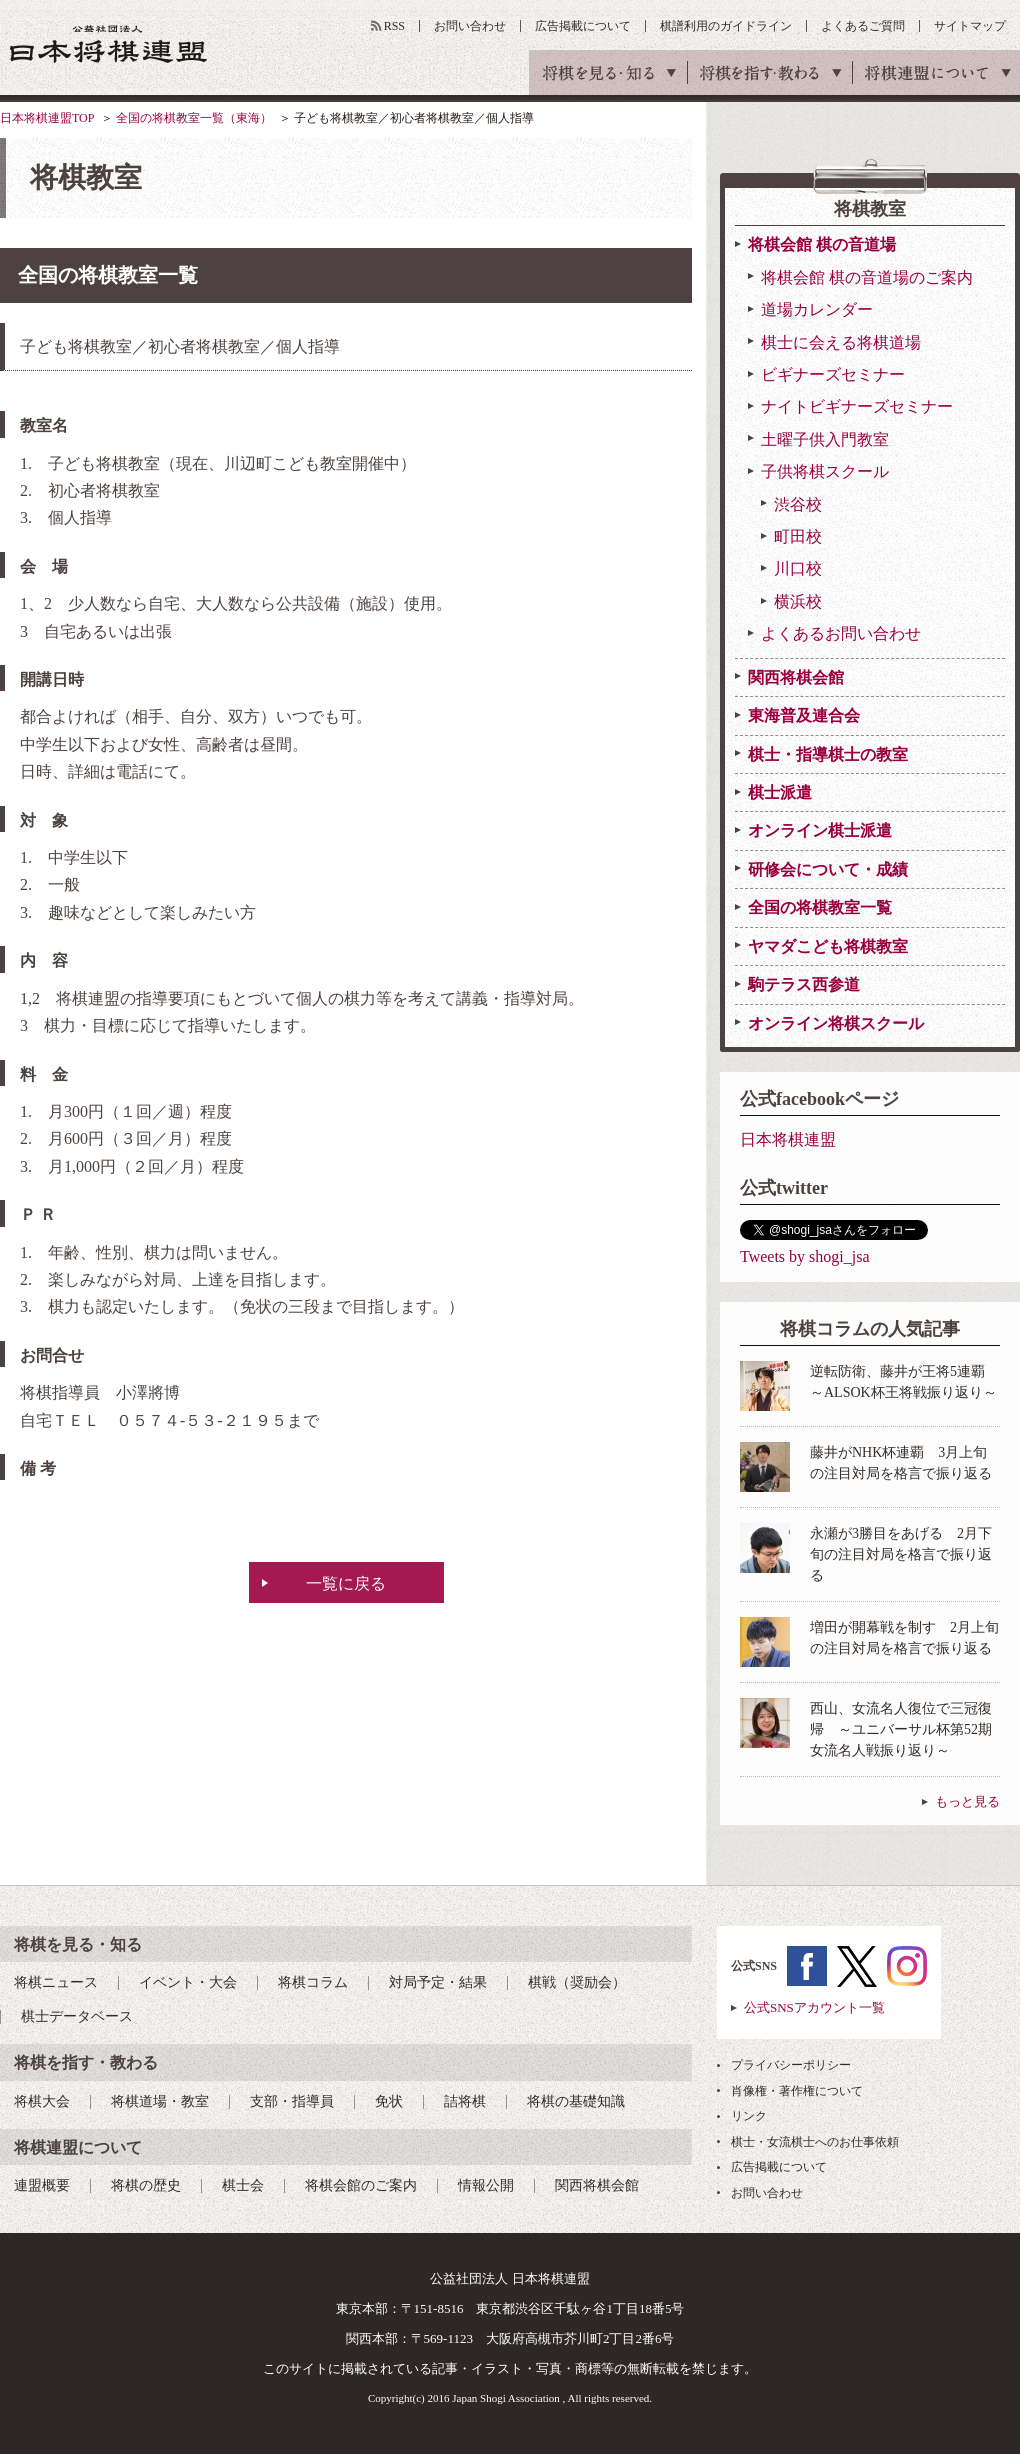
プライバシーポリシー (791, 2065)
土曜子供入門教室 (825, 439)
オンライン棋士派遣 (820, 830)
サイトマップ (970, 26)
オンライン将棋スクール (836, 1023)
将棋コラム (313, 1982)
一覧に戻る (346, 1583)
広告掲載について (583, 26)
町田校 (798, 536)
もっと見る (967, 1801)
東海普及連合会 (804, 715)
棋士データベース (77, 2016)
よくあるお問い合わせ (841, 633)
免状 (389, 2101)
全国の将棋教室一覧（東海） (194, 118)
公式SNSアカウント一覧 (814, 2007)
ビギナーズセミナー (833, 374)
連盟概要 (42, 2185)
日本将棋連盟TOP (47, 118)
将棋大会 (42, 2101)
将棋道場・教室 (160, 2101)
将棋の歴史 (146, 2185)
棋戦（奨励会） (577, 1982)
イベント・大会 (188, 1982)
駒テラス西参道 (804, 984)
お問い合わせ (470, 26)
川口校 (798, 568)
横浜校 (798, 601)
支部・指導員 (292, 2101)
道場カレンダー (817, 309)
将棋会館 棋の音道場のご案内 (867, 277)
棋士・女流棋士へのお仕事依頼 (815, 2142)
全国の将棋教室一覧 (820, 907)
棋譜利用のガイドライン (726, 26)
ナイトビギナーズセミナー (857, 406)
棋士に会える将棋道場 (841, 342)
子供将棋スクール (825, 471)
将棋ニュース (56, 1982)
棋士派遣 (780, 792)
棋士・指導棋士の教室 (828, 754)
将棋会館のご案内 (361, 2185)
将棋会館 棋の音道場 (822, 244)
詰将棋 (465, 2101)
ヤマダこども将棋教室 (828, 946)
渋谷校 (798, 504)
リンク (749, 2116)
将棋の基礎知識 (576, 2101)
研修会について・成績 (828, 869)
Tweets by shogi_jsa (805, 1256)
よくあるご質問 (863, 26)
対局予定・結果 (438, 1982)
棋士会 (243, 2185)
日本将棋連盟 (788, 1139)
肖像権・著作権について (797, 2091)
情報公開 (486, 2185)
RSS (394, 26)
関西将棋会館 (796, 677)
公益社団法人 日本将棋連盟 (109, 43)
